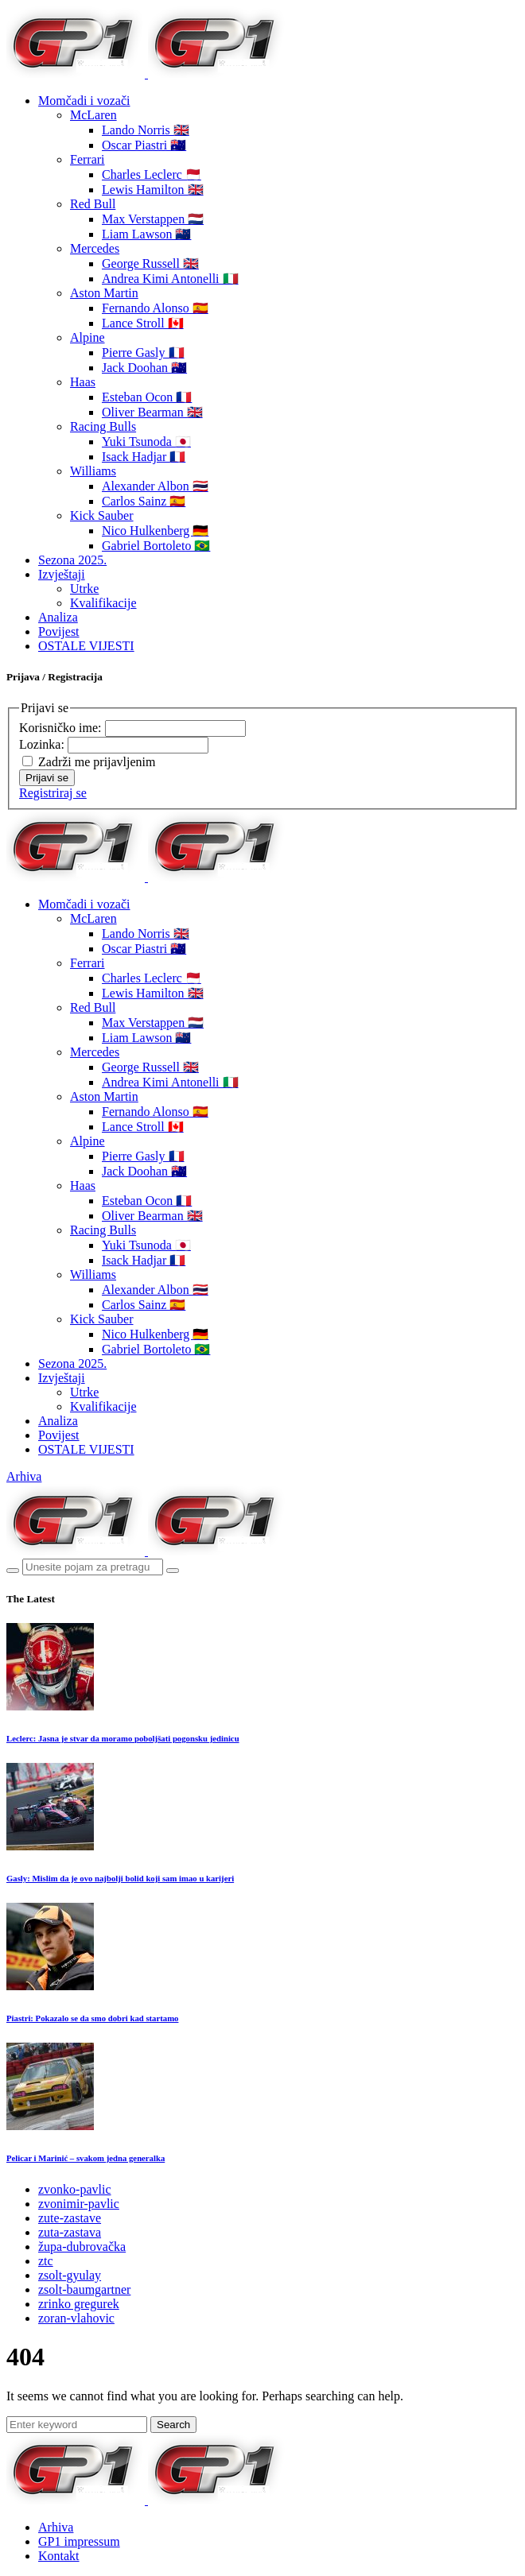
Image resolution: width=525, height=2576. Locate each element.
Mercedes (94, 248)
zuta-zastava (69, 2232)
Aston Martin (104, 293)
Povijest (59, 631)
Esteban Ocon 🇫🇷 (147, 397)
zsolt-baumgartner (84, 2289)
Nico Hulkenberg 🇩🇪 (155, 530)
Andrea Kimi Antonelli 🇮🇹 (170, 278)
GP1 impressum (79, 2541)
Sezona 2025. (72, 560)
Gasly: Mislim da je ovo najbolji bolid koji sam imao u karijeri (120, 1878)
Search (173, 2425)
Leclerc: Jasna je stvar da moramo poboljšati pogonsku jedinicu (122, 1738)
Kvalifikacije (103, 603)
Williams (93, 471)
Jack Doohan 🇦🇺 (144, 367)
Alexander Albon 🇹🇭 (155, 486)
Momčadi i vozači (84, 100)
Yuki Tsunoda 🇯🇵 (146, 441)
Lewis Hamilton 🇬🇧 (153, 189)
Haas (82, 382)
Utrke (84, 588)
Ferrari (87, 159)
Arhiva (23, 1476)
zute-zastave (69, 2218)
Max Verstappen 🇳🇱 (153, 219)
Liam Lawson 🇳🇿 (146, 234)
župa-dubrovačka (82, 2246)
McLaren (93, 115)
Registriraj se (53, 793)
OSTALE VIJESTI (86, 646)
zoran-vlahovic (76, 2318)
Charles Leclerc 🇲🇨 (151, 174)
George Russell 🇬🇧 (150, 263)
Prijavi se (46, 778)
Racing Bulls (103, 426)
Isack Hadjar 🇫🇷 (143, 456)
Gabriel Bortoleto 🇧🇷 (156, 545)
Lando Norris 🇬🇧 (145, 130)
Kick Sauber (102, 515)
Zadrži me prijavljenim (97, 762)
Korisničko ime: (62, 727)
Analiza (58, 617)
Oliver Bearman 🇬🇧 (152, 412)
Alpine (87, 337)
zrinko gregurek (78, 2304)
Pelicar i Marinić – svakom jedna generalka (85, 2158)
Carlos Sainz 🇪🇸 (143, 501)
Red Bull (92, 204)
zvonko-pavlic (74, 2189)
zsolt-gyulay (69, 2275)
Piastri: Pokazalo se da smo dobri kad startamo (92, 2018)
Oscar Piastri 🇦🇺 (144, 145)
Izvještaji (61, 574)
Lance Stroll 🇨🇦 (143, 323)
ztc (45, 2261)
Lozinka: (43, 744)
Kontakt (59, 2555)
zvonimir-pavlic (78, 2203)
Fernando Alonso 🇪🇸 (155, 308)
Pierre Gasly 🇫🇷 (143, 352)
